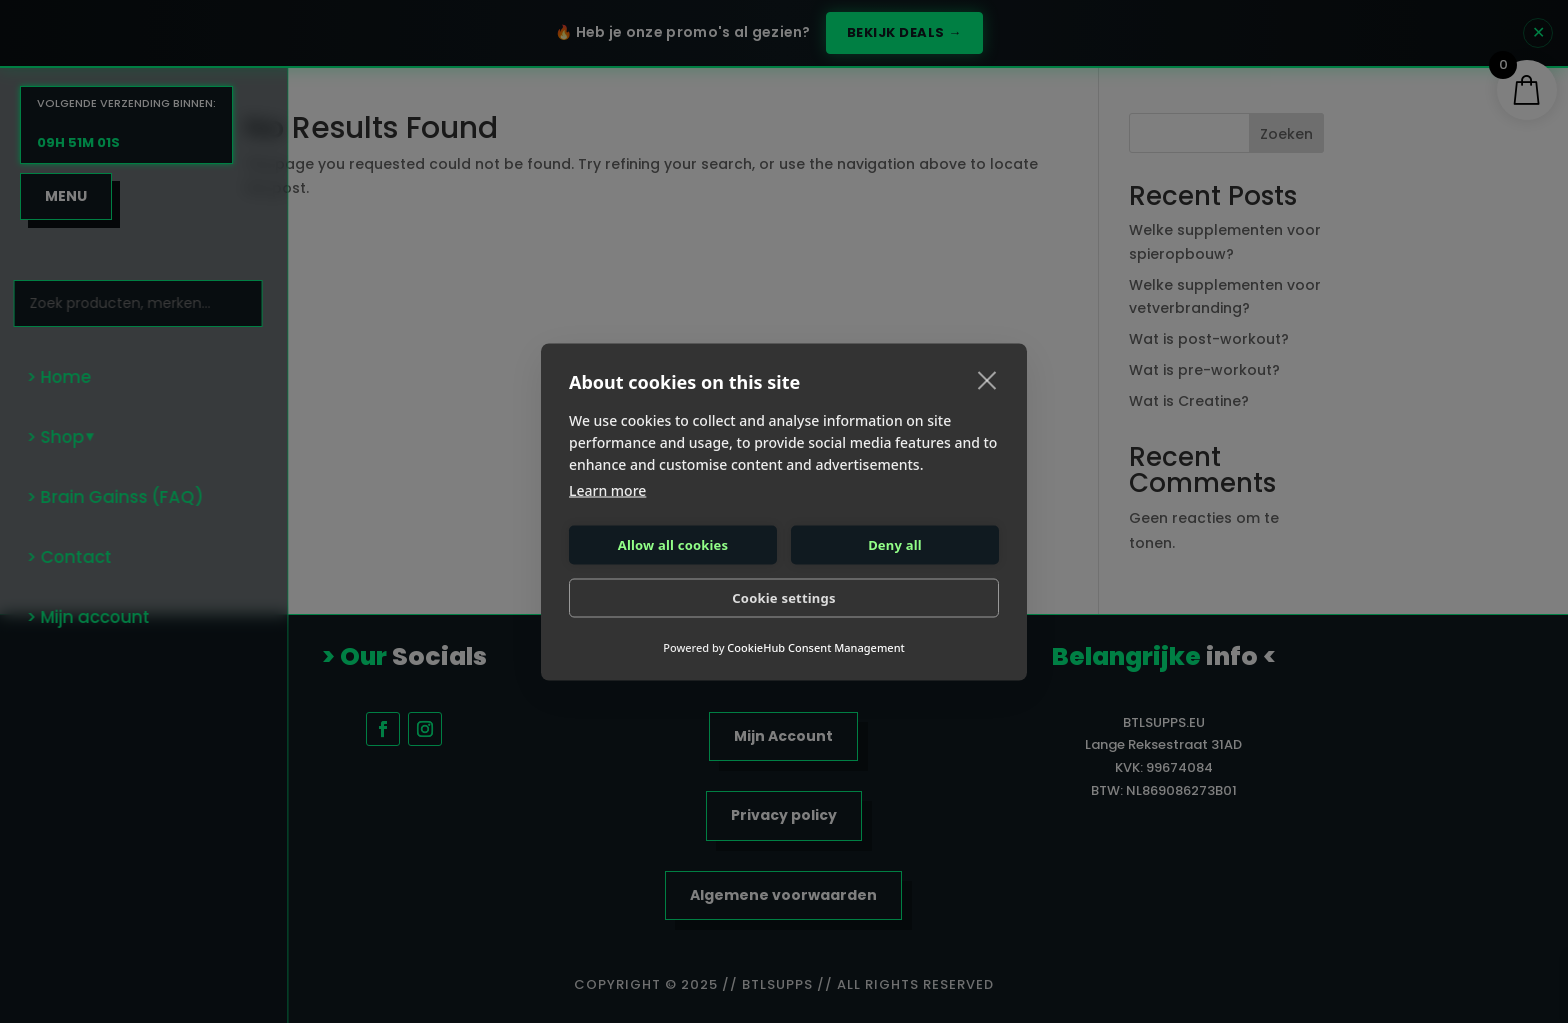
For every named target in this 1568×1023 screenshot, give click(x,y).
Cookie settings (783, 598)
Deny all (895, 545)
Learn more (607, 489)
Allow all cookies (673, 545)
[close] (987, 379)
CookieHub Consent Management (815, 646)
